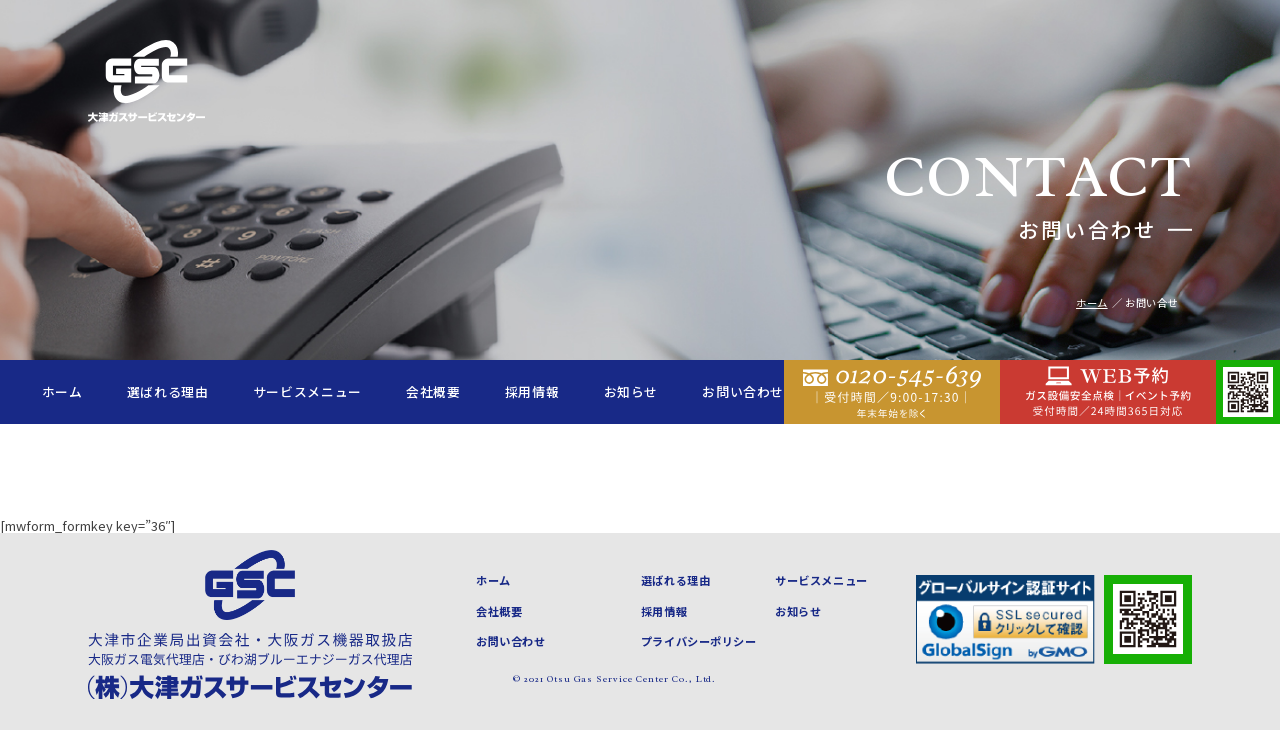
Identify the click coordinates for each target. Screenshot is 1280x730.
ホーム (62, 391)
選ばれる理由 (168, 391)
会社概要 (433, 391)
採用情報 (532, 391)
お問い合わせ (743, 391)
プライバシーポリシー (699, 641)
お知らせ (631, 391)
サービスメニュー (307, 391)
